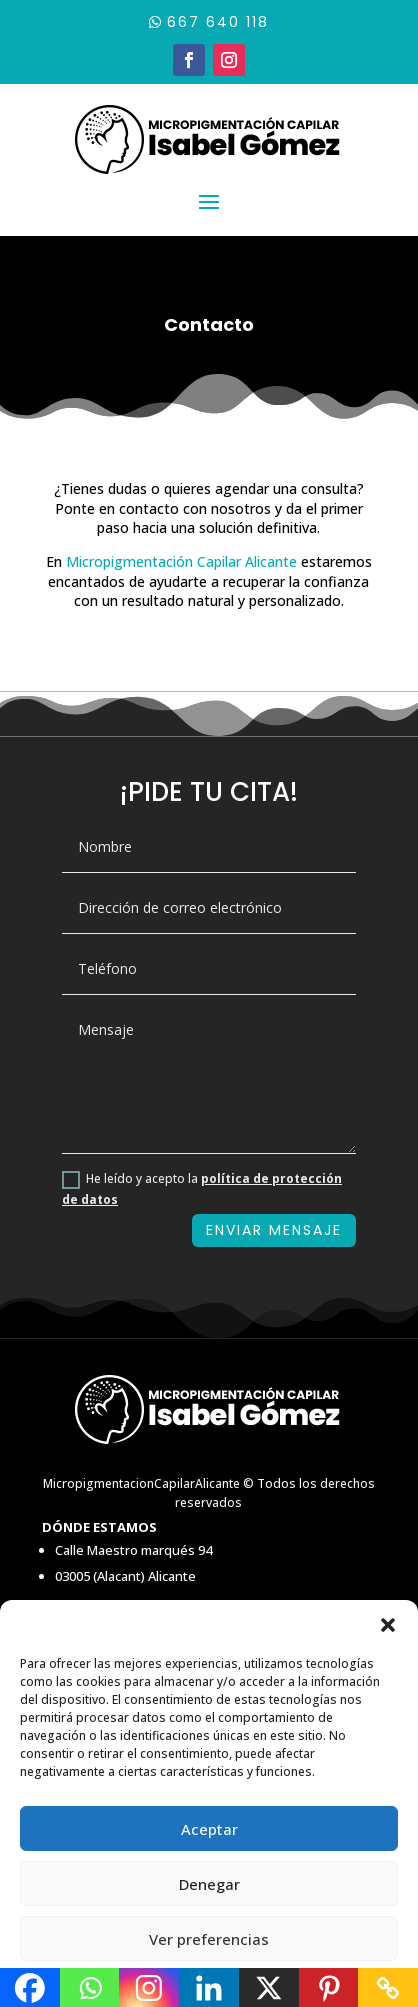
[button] (388, 1625)
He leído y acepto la (202, 1188)
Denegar (209, 1884)
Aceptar (209, 1829)
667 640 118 (218, 22)
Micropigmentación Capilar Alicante (181, 561)
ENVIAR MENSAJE (274, 1230)
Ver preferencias (209, 1939)
